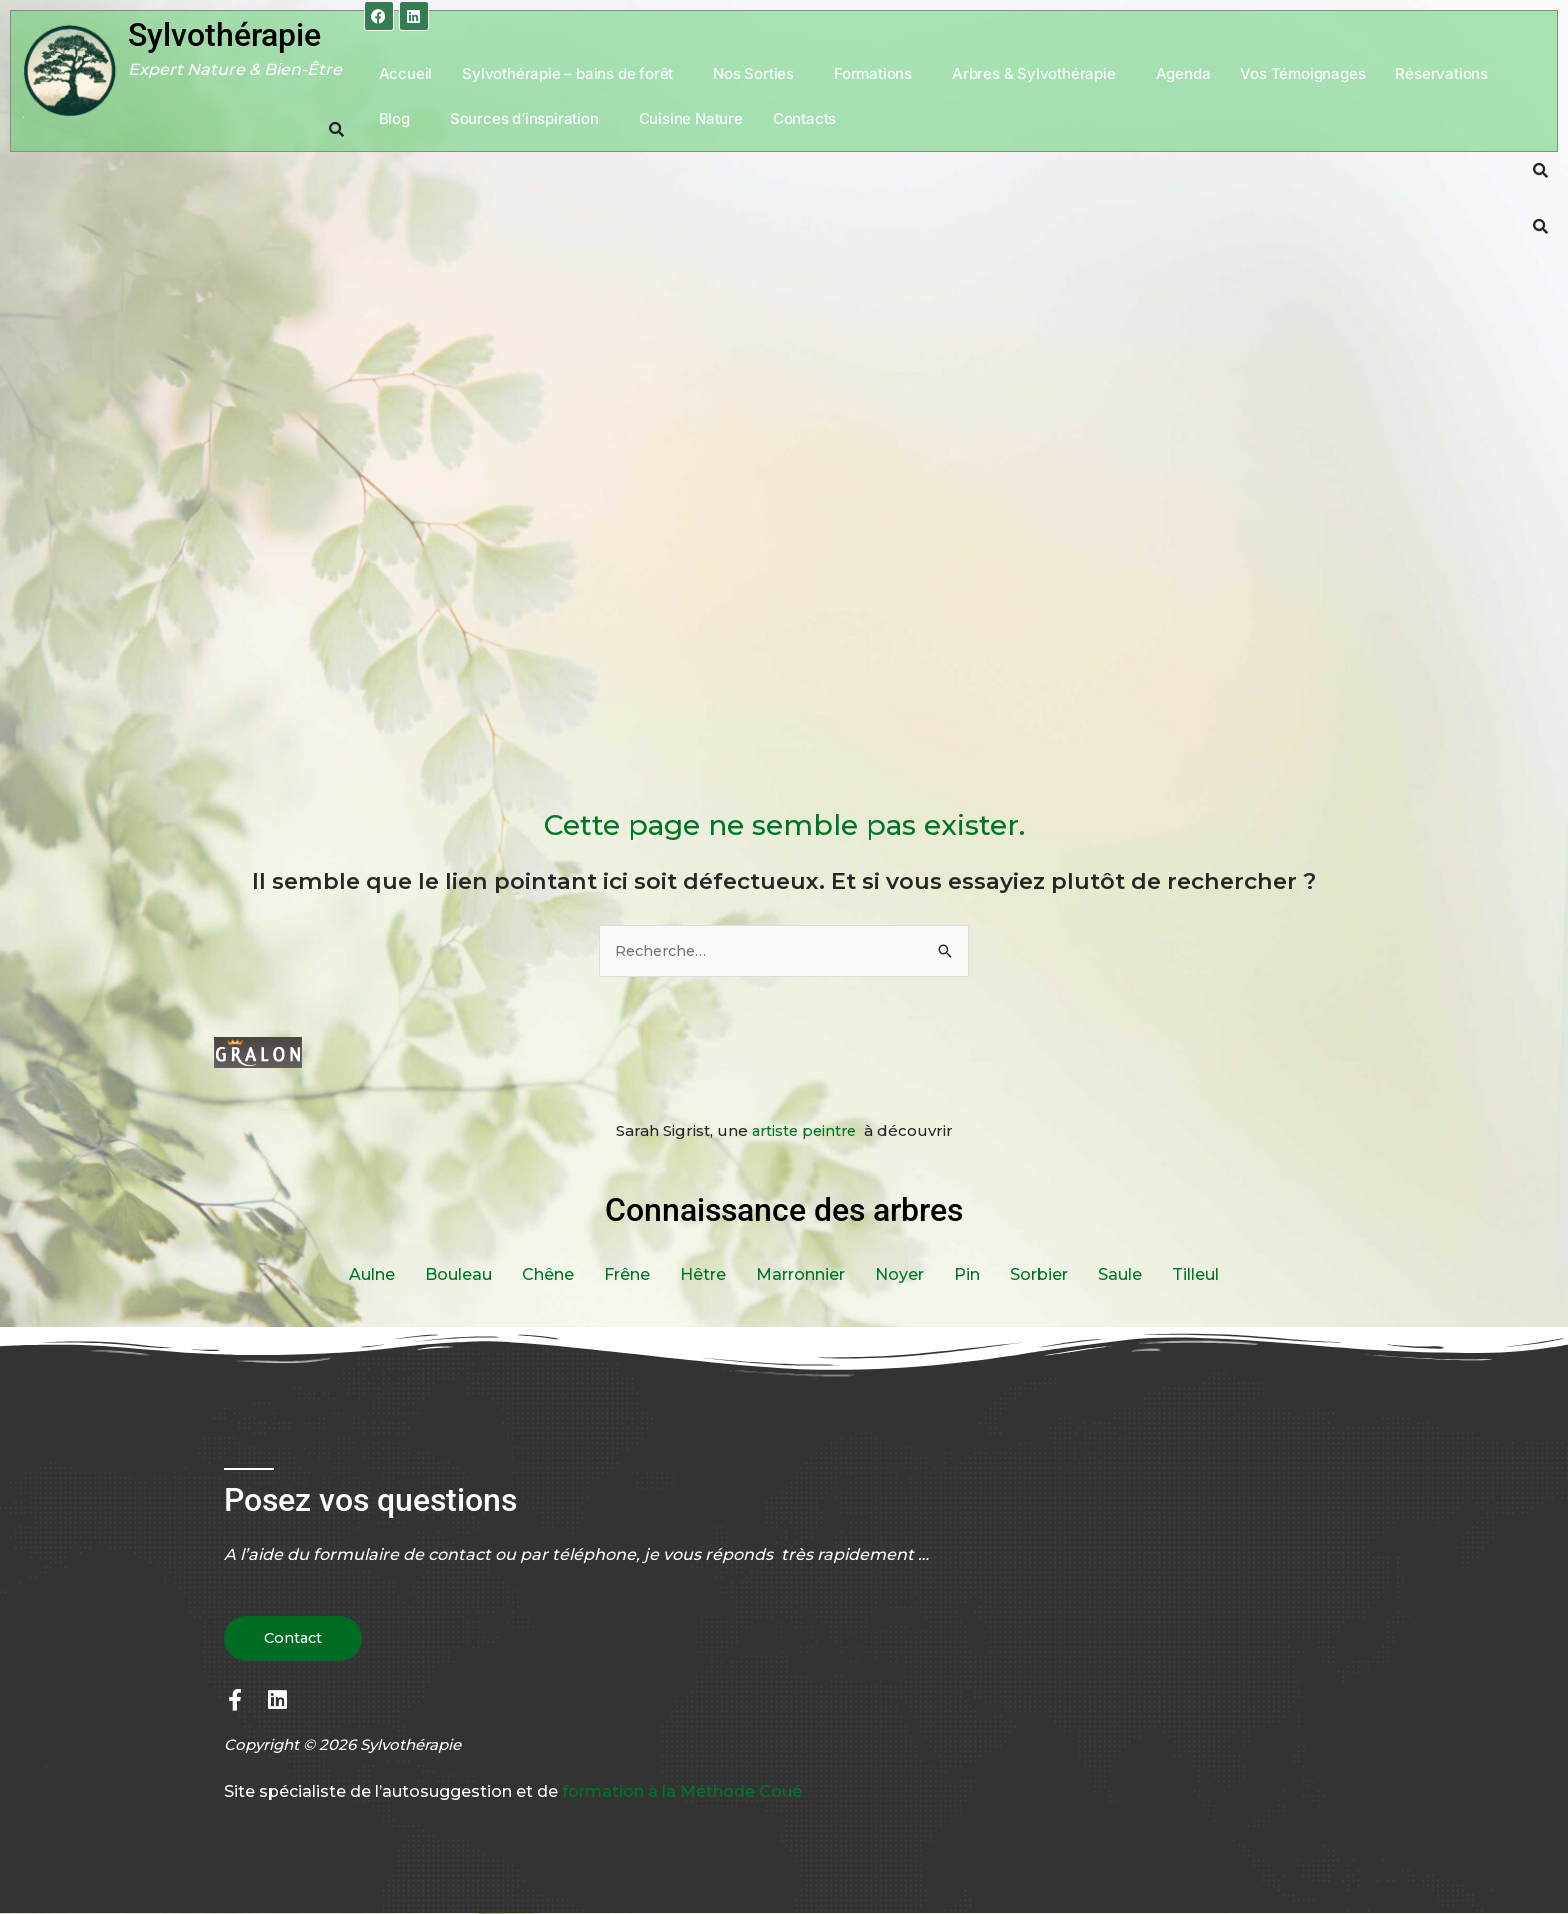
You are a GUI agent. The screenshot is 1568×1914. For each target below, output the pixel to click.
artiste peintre (806, 1131)
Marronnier (800, 1274)
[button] (572, 73)
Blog (394, 118)
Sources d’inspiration (524, 118)
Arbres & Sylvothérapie (1034, 73)
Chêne (548, 1274)
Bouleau (458, 1274)
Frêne (627, 1274)
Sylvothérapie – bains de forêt (567, 73)
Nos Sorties (753, 73)
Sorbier (1039, 1274)
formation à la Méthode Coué (682, 1792)
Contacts (804, 118)
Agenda (1183, 73)
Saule (1120, 1274)
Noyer (899, 1274)
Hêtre (703, 1274)
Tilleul (1195, 1274)
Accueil (406, 73)
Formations (873, 73)
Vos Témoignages (1302, 73)
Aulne (372, 1274)
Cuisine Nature (691, 118)
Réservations (1441, 73)
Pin (967, 1274)
